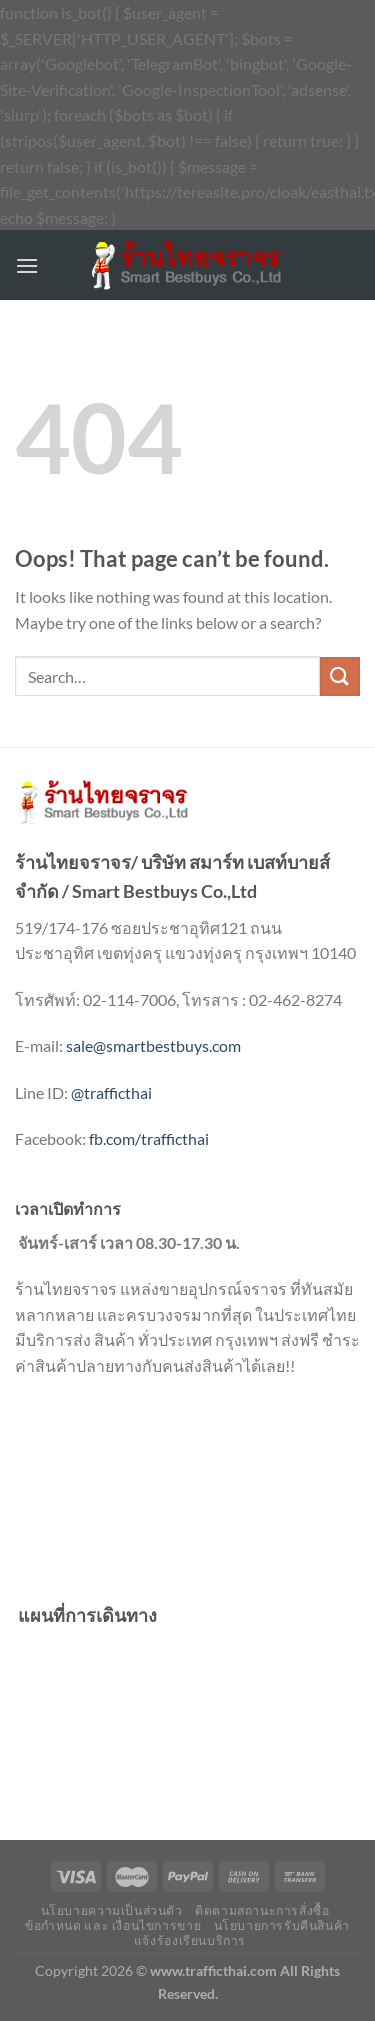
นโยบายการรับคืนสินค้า (282, 1925)
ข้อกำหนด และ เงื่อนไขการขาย (113, 1925)
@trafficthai (111, 1092)
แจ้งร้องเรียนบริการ (190, 1940)
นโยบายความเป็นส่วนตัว (112, 1910)
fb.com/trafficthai (149, 1138)
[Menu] (27, 265)
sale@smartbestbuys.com (153, 1045)
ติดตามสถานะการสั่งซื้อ (262, 1910)
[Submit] (340, 676)
